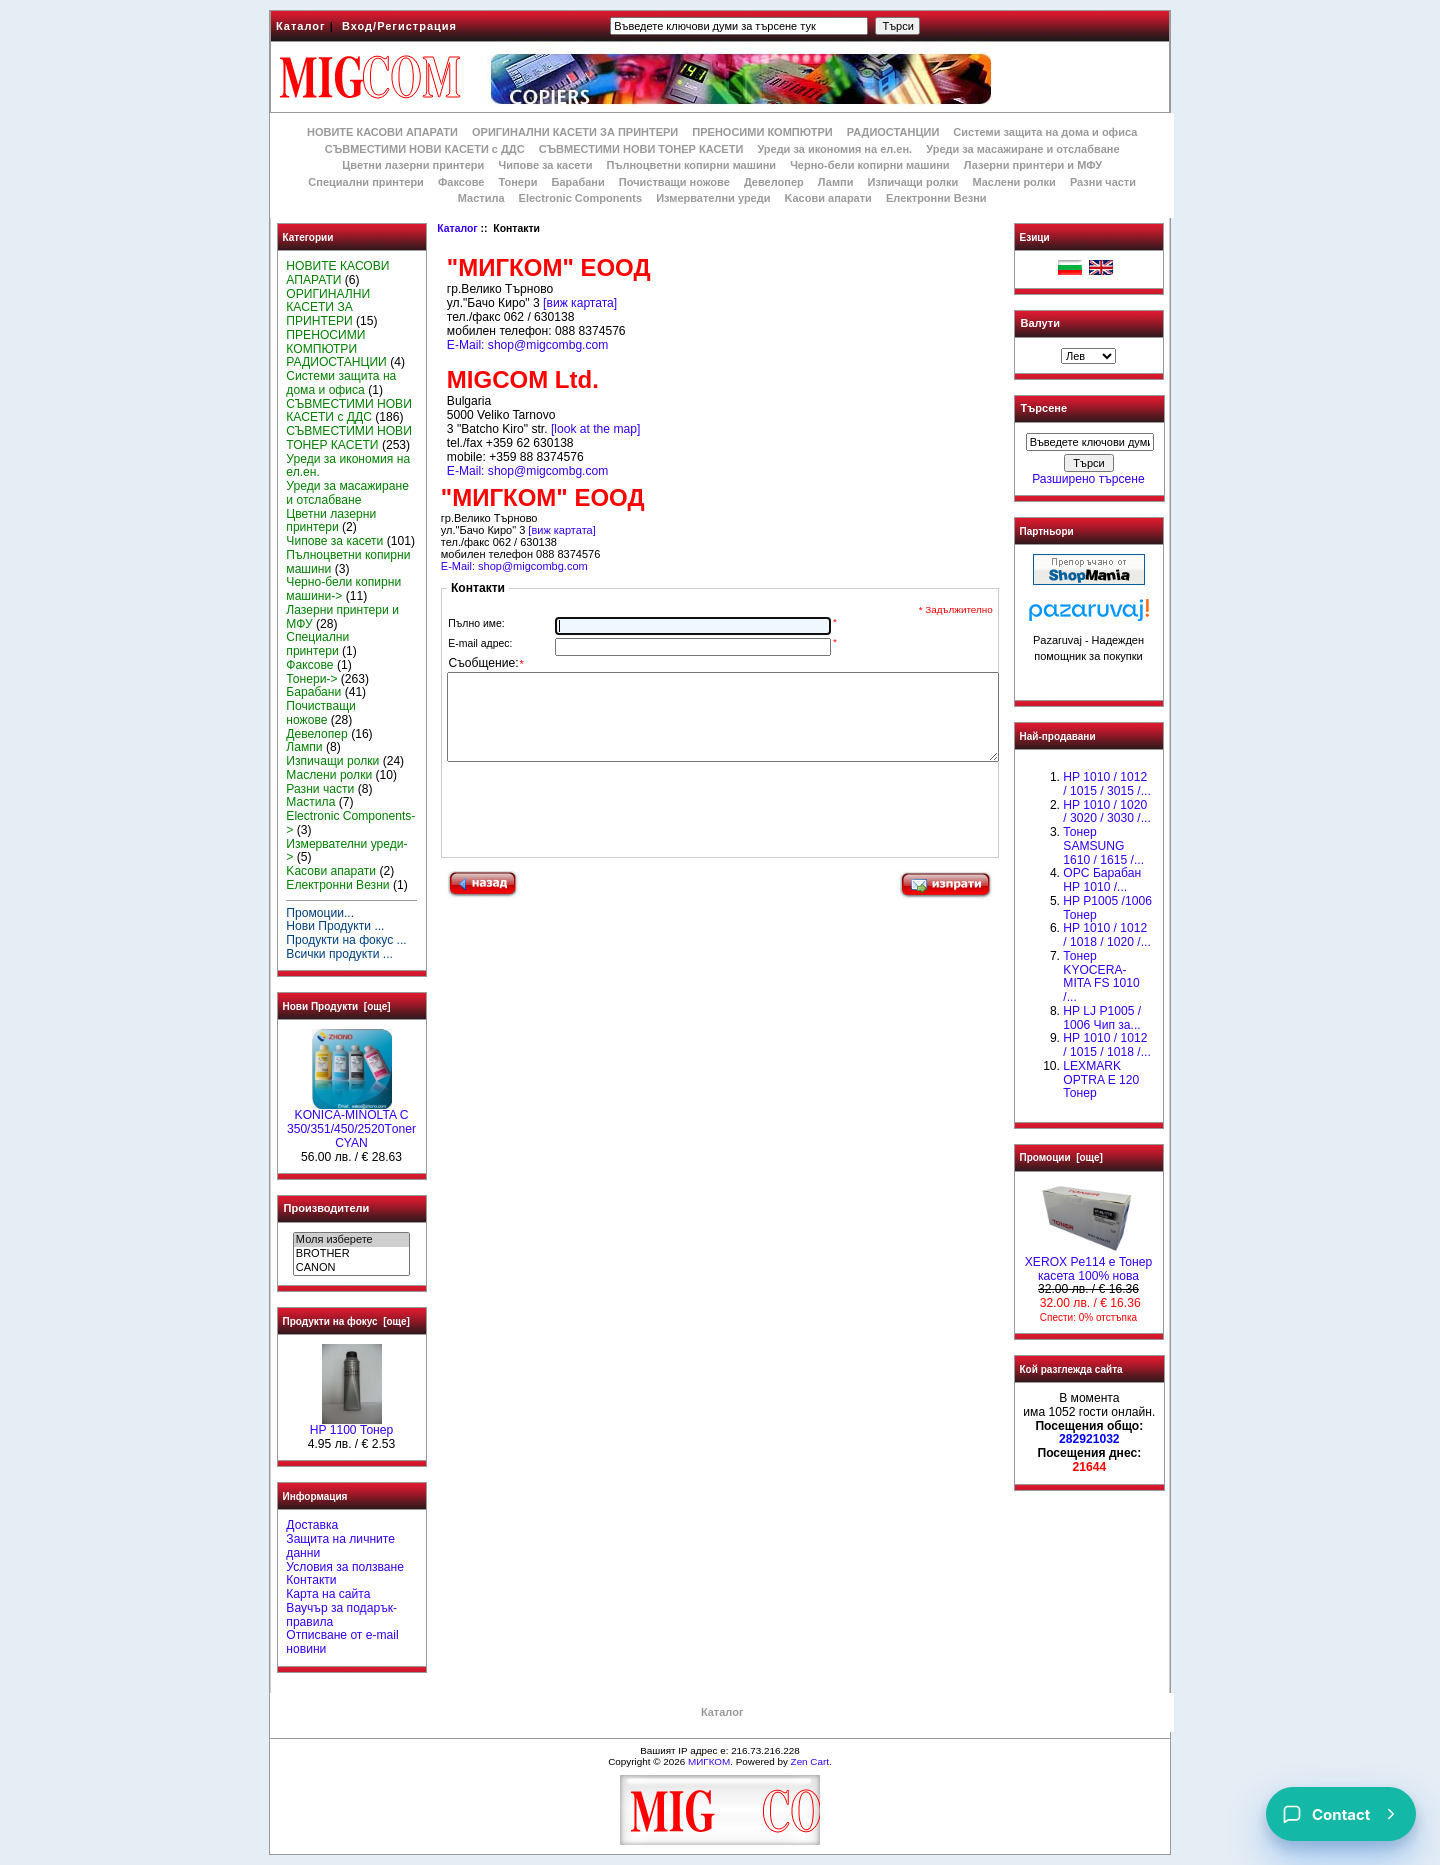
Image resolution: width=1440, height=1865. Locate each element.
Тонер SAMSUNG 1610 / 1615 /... (1103, 846)
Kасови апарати (828, 198)
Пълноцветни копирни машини (691, 165)
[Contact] (1341, 1814)
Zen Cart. (811, 1761)
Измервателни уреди (713, 198)
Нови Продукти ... (335, 926)
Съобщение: (486, 664)
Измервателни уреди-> (346, 851)
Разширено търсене (1088, 479)
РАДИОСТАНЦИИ (893, 132)
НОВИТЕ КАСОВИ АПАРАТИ (382, 132)
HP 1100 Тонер (352, 1425)
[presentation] (599, 834)
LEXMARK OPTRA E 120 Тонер (1101, 1080)
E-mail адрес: (480, 643)
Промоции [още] (1061, 1157)
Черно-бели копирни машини (869, 165)
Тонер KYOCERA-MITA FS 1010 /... (1101, 976)
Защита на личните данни (340, 1546)
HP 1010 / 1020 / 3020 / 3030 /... (1106, 812)
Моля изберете (351, 1240)
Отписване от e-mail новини (342, 1642)
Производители (327, 1208)
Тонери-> (311, 679)
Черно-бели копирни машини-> (343, 589)
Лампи (836, 182)
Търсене (1044, 409)
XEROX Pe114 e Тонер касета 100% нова (1088, 1264)
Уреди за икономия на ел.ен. (834, 149)
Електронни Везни (936, 198)
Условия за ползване (345, 1567)
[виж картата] (580, 303)
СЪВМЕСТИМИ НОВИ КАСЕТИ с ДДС (425, 149)
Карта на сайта (328, 1594)
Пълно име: (476, 623)
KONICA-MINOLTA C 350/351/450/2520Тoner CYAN (351, 1124)
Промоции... (320, 913)
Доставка (312, 1525)
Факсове (461, 182)
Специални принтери (366, 182)
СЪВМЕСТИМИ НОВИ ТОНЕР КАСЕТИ (641, 149)
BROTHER (351, 1254)
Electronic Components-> (350, 823)
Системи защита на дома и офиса (1045, 132)
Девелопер (774, 182)
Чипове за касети (545, 165)
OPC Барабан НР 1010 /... (1102, 880)
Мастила (481, 198)
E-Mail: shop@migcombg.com (527, 345)
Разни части (1103, 182)
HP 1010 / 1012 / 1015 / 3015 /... (1106, 784)
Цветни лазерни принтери (413, 165)
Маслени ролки (1013, 182)
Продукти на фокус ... (346, 940)
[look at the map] (595, 429)
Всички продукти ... (339, 954)
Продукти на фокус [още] (346, 1321)
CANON (351, 1268)
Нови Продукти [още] (337, 1006)
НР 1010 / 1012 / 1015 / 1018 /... (1106, 1045)
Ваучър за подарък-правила (341, 1615)
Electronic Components (580, 198)
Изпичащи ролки (913, 182)
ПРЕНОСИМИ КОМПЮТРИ (762, 132)
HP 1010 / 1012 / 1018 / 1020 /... (1106, 935)
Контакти (311, 1580)
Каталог (301, 26)
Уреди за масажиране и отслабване (1022, 149)
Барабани (578, 182)
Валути (1040, 323)
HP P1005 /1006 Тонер (1107, 908)
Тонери (517, 182)
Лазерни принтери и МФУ (1033, 165)
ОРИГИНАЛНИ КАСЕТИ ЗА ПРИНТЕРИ (575, 132)
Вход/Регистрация (399, 26)
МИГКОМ (709, 1761)
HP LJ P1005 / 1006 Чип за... (1102, 1018)
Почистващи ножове (674, 182)
